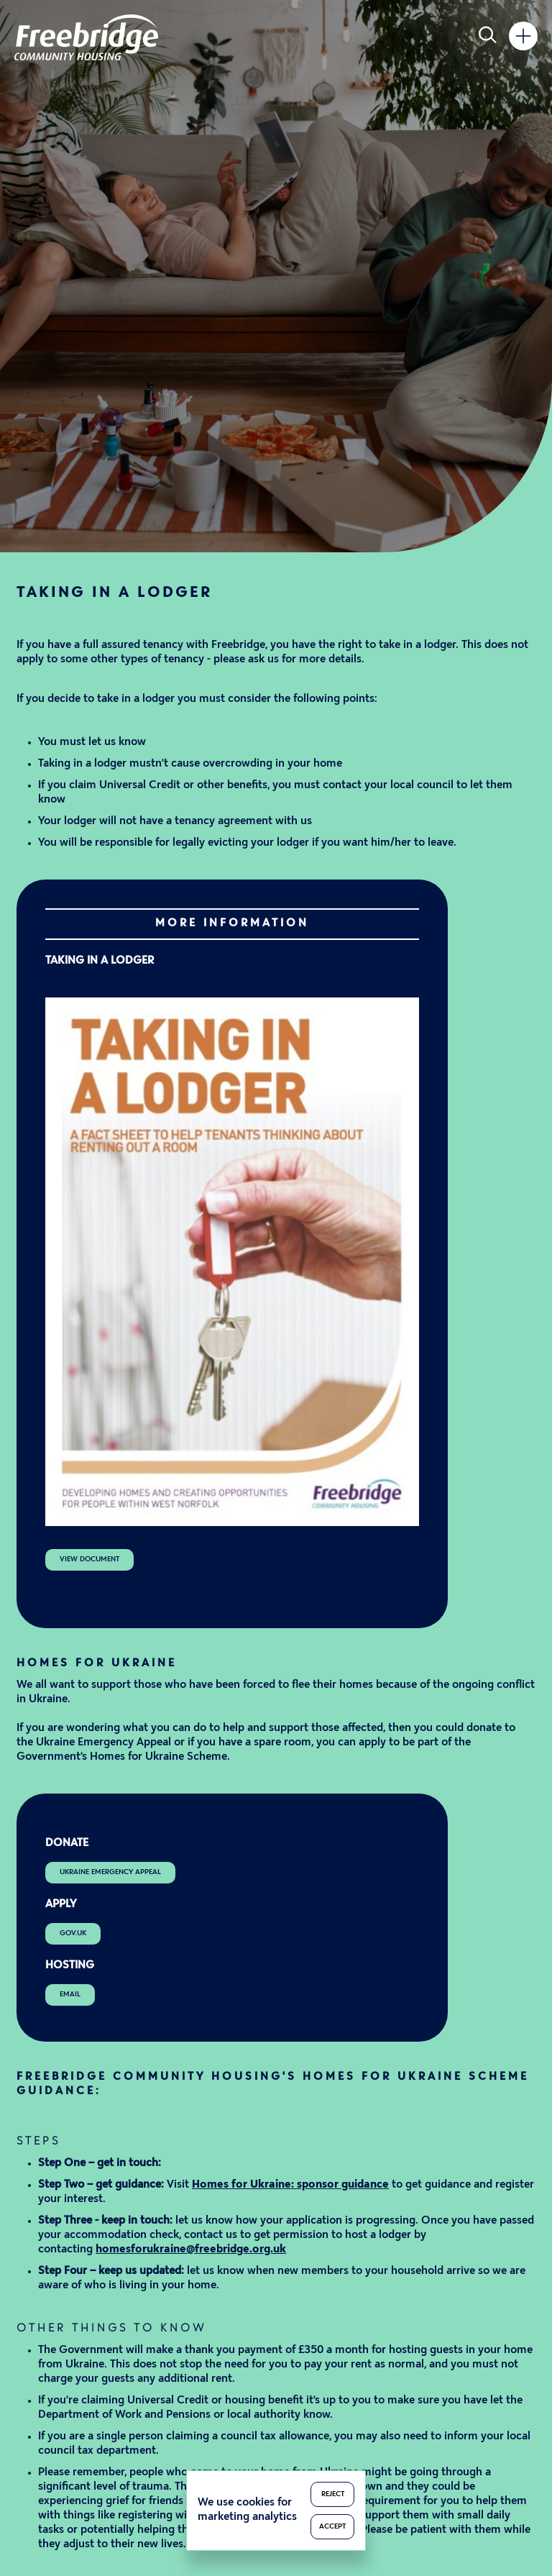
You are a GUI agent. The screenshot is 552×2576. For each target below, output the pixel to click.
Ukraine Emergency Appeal (110, 1872)
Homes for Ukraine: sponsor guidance (290, 2185)
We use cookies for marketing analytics (247, 2510)
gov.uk (73, 1933)
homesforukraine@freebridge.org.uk (191, 2249)
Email (70, 1995)
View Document (89, 1559)
